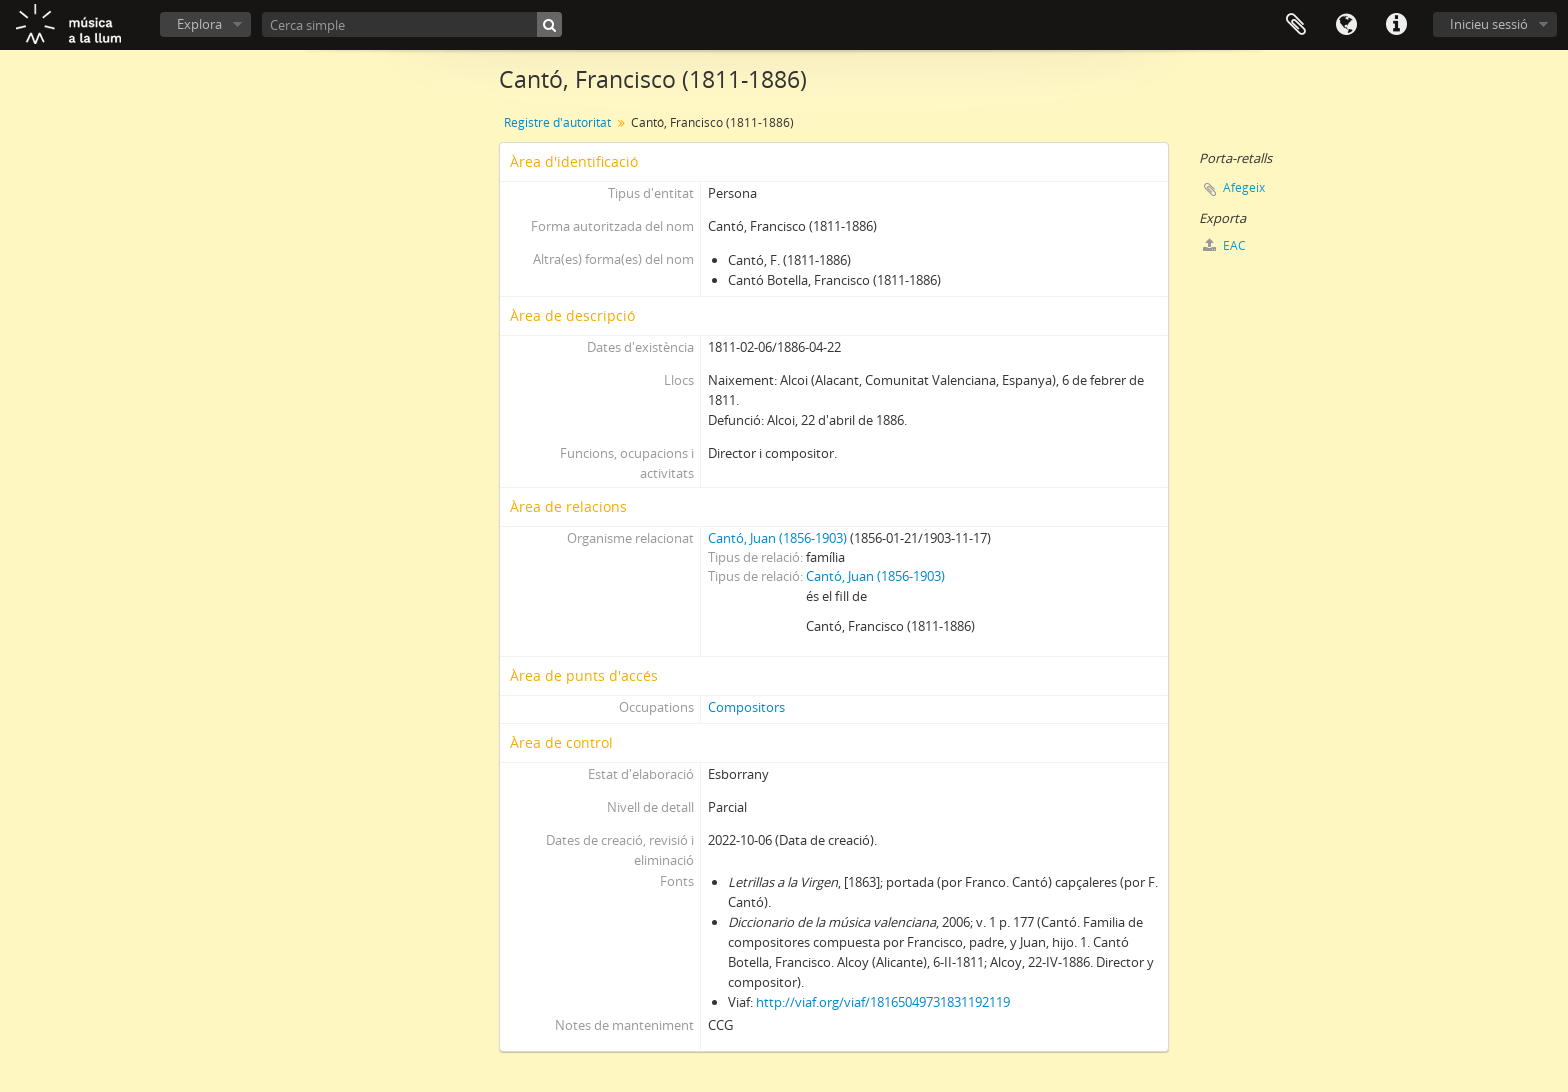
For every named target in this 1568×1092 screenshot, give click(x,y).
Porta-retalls (1296, 25)
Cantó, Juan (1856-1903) (777, 538)
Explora (199, 24)
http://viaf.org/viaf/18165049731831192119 (883, 1002)
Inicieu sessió (1489, 24)
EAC (1224, 245)
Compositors (746, 707)
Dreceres (1396, 25)
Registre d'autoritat (557, 122)
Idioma (1346, 25)
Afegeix (1244, 187)
